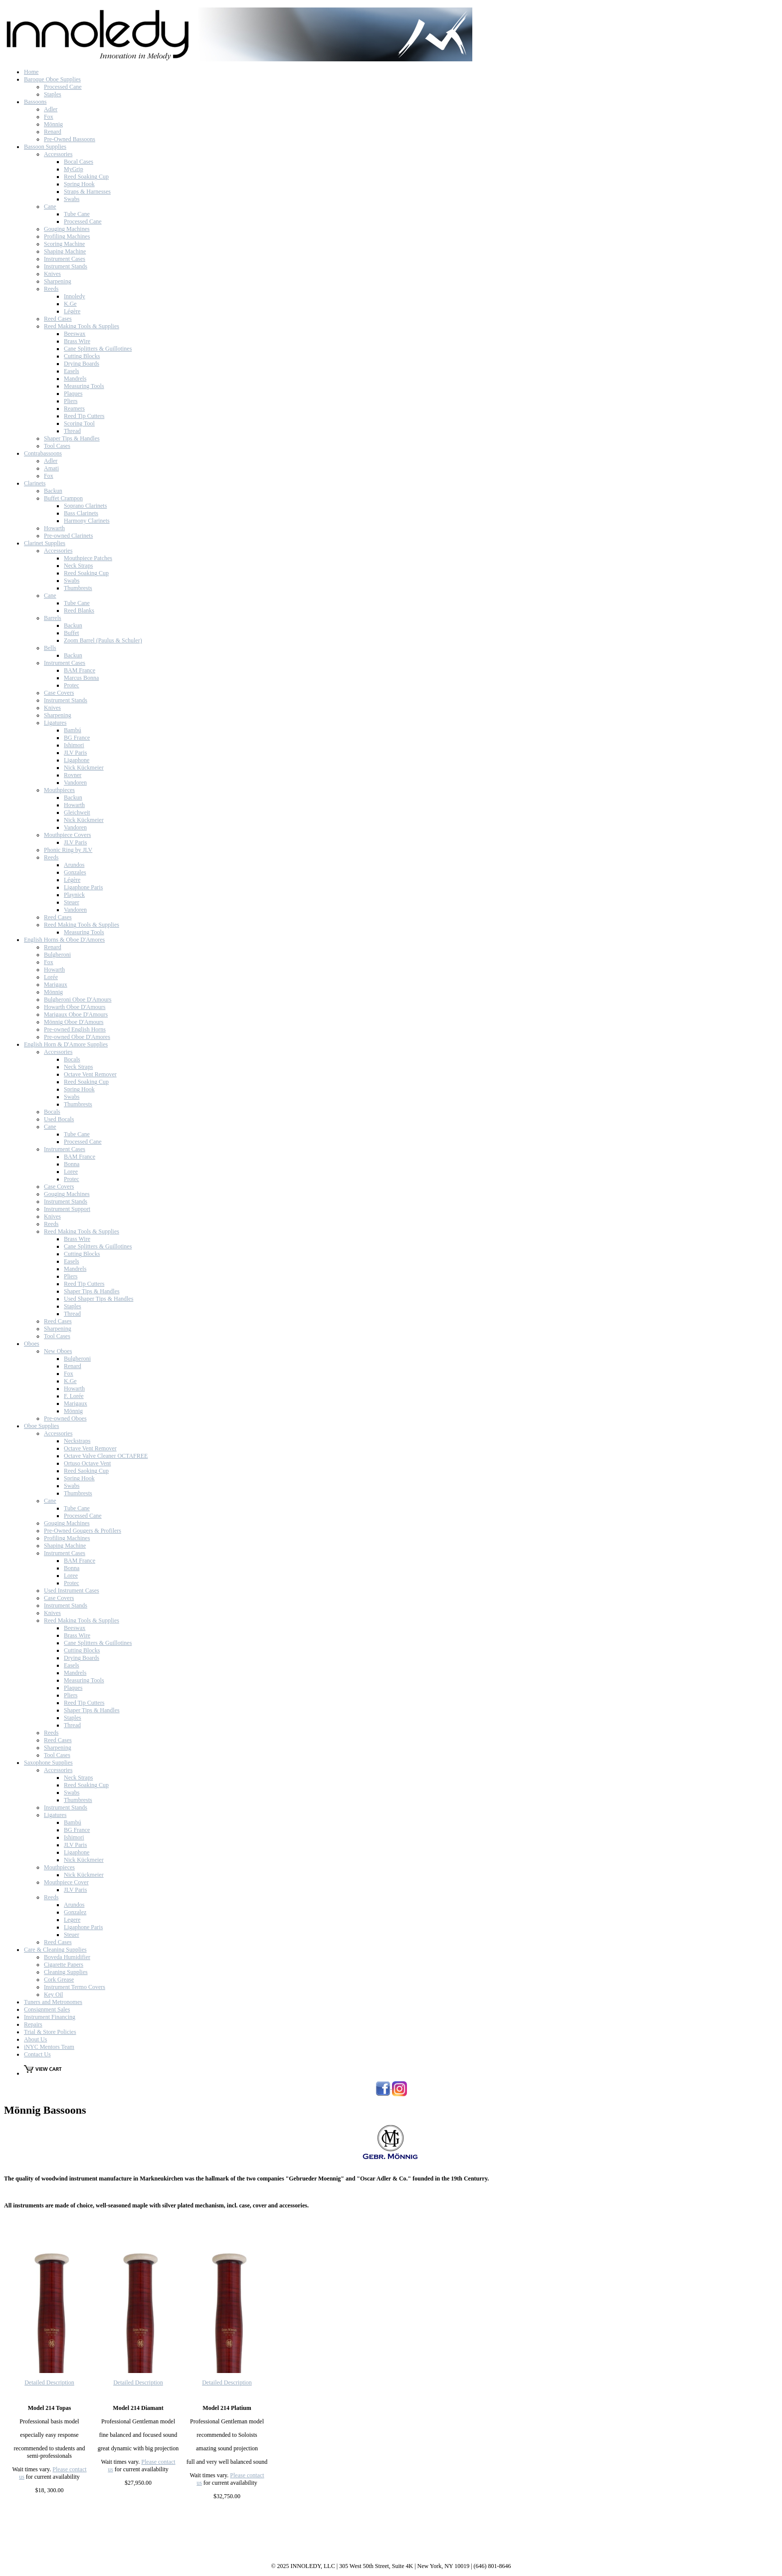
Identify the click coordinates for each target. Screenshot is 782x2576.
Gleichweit (77, 812)
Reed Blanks (79, 610)
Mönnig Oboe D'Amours (74, 1021)
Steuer (71, 902)
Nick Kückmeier (84, 767)
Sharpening (57, 281)
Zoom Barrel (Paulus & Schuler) (103, 640)
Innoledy (74, 296)
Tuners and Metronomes (53, 2001)
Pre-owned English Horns (75, 1029)
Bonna (71, 1164)
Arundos (74, 864)
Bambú (72, 730)
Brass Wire (77, 341)
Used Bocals (59, 1119)
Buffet (71, 632)
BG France (77, 737)
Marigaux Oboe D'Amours (76, 1014)
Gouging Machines (67, 228)
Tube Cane (77, 213)
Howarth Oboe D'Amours (74, 1006)
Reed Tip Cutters (84, 415)
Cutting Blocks (82, 356)
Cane (50, 206)
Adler (50, 109)
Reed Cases (58, 318)
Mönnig (53, 124)
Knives (52, 273)
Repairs (33, 2024)
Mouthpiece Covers (67, 834)
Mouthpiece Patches (88, 558)
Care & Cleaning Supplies (55, 1949)
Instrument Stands (65, 266)
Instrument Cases (64, 258)
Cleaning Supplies (66, 1972)
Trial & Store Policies (50, 2031)
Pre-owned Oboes (65, 1418)
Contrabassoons (43, 453)
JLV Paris (75, 752)
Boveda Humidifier (67, 1957)
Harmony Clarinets (87, 520)
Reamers (74, 408)
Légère (72, 311)
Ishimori (74, 745)
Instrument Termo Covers (74, 1986)
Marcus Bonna (81, 677)
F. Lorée (74, 1395)
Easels (71, 371)
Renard (52, 131)
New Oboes (58, 1351)
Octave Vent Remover (90, 1074)
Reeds (51, 288)
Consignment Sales (47, 2009)
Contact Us (37, 2054)
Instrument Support (67, 1208)
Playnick (74, 894)
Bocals (72, 1059)
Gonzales (75, 872)
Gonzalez (75, 1912)
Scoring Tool (79, 423)
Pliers (70, 400)
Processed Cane (63, 86)
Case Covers (59, 692)
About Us (35, 2039)
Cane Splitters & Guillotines (98, 348)
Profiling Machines (67, 236)
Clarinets (34, 483)
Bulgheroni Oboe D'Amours (77, 999)
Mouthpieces (59, 790)
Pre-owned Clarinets (68, 535)
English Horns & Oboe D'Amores (64, 939)
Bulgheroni (57, 954)
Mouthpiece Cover (66, 1882)
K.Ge (70, 303)
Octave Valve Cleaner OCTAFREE (106, 1455)
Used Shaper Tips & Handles (98, 1298)
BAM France (79, 670)
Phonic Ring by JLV (68, 849)
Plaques (73, 393)
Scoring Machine (64, 243)
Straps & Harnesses (87, 191)
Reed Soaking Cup (86, 176)
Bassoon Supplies (45, 146)
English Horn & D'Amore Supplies (66, 1044)
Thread (72, 430)
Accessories (58, 154)
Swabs (71, 199)
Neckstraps (77, 1440)
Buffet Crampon (63, 498)
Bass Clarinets (81, 513)
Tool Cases (57, 445)
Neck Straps (78, 565)
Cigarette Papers (63, 1964)
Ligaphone (76, 760)
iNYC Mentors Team (49, 2046)
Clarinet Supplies (44, 543)
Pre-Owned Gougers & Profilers (82, 1530)
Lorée (51, 977)
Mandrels (75, 378)
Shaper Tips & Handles (72, 438)
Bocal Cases (78, 161)
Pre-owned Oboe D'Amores (77, 1036)
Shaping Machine (65, 251)
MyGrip (73, 169)
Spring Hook (79, 184)
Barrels (52, 617)
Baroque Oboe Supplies (52, 79)
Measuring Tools (84, 386)
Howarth (54, 528)
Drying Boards (81, 363)
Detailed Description (49, 2382)
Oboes (31, 1343)
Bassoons (35, 101)
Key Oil (53, 1994)
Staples (52, 94)
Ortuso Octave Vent (87, 1463)
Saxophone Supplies (48, 1762)
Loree (71, 1171)
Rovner (72, 775)
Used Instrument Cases (71, 1590)
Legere (72, 1919)
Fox (48, 116)
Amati (51, 468)
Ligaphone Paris (83, 887)
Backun (53, 490)
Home (31, 71)
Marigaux (55, 984)
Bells (50, 647)
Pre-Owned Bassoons (69, 139)
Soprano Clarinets (85, 505)
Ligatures (55, 722)
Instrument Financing (49, 2016)
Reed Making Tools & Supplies (81, 326)
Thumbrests (78, 588)
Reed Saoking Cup (86, 1470)
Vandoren (75, 782)
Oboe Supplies (41, 1425)
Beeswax (74, 333)
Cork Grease (59, 1979)
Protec (71, 685)
